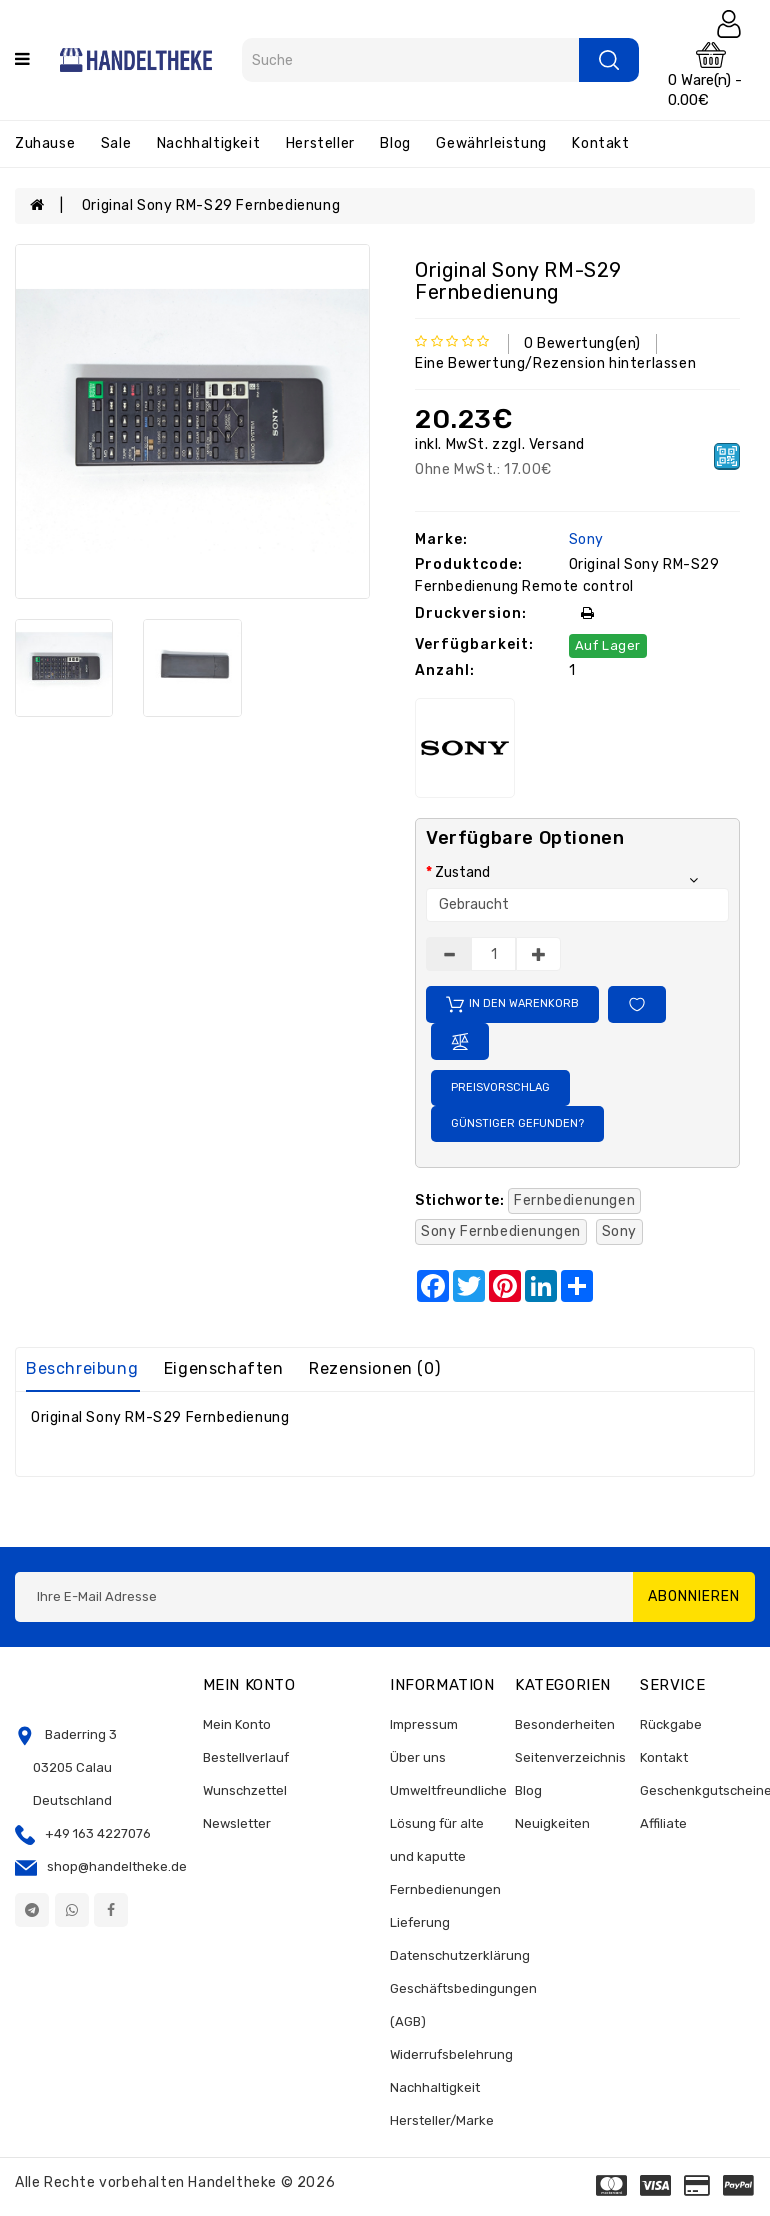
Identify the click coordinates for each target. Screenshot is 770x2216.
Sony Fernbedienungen (501, 1231)
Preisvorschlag (500, 1087)
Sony (584, 539)
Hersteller (320, 143)
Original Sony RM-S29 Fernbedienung (211, 205)
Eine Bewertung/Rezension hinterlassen (555, 363)
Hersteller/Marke (442, 2120)
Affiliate (663, 1823)
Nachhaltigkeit (208, 143)
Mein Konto (237, 1724)
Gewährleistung (491, 143)
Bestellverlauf (246, 1757)
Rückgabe (671, 1724)
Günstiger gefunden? (517, 1123)
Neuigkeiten (552, 1823)
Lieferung (420, 1922)
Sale (116, 143)
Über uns (418, 1757)
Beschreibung (82, 1368)
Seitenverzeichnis (570, 1757)
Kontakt (600, 143)
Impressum (424, 1724)
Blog (395, 143)
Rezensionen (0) (374, 1368)
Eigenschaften (224, 1368)
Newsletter (237, 1823)
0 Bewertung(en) (582, 343)
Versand (555, 444)
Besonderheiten (565, 1724)
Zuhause (45, 143)
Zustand (462, 872)
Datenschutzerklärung (460, 1955)
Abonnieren (694, 1596)
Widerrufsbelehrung (451, 2054)
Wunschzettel (245, 1790)
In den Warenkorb (512, 1004)
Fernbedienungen (574, 1200)
